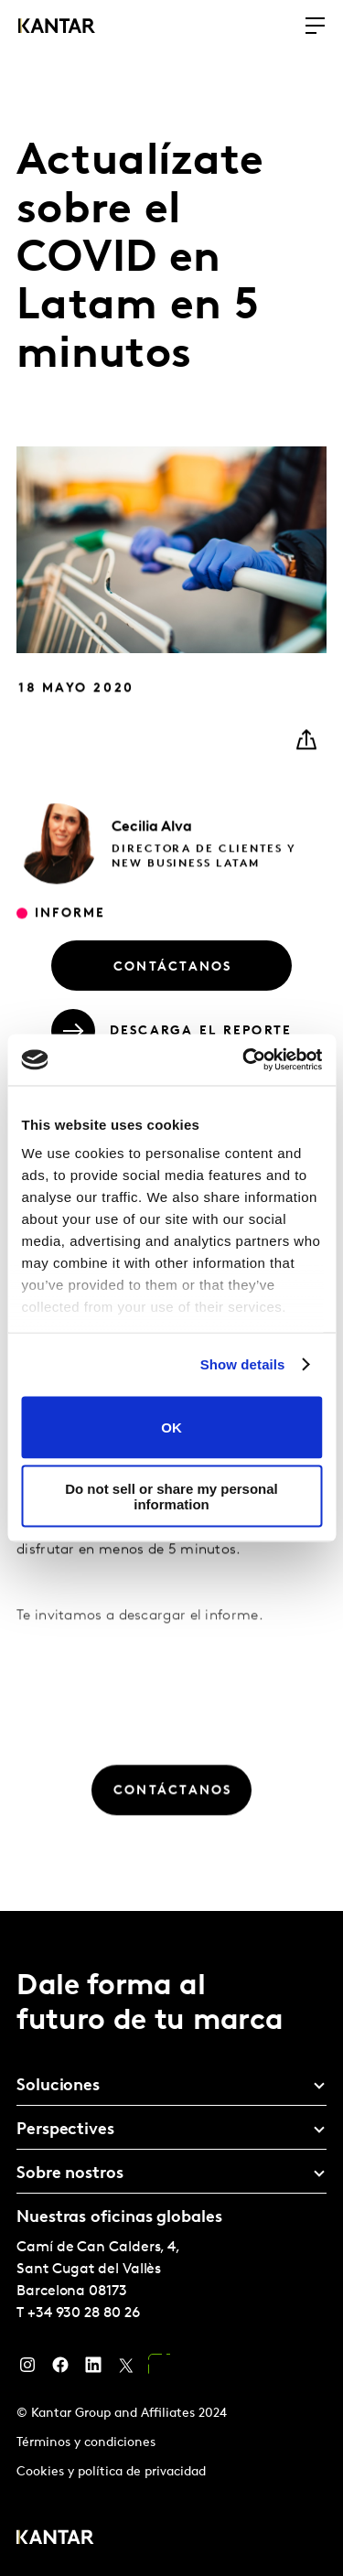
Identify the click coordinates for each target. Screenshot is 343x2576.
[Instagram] (27, 2369)
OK (171, 1427)
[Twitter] (126, 2369)
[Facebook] (60, 2369)
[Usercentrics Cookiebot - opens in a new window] (244, 1060)
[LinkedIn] (93, 2369)
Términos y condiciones (85, 2443)
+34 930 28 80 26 (83, 2313)
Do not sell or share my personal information (171, 1496)
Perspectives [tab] (65, 2130)
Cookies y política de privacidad (111, 2472)
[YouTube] (159, 2369)
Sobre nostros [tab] (69, 2174)
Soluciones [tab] (58, 2086)
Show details (242, 1364)
